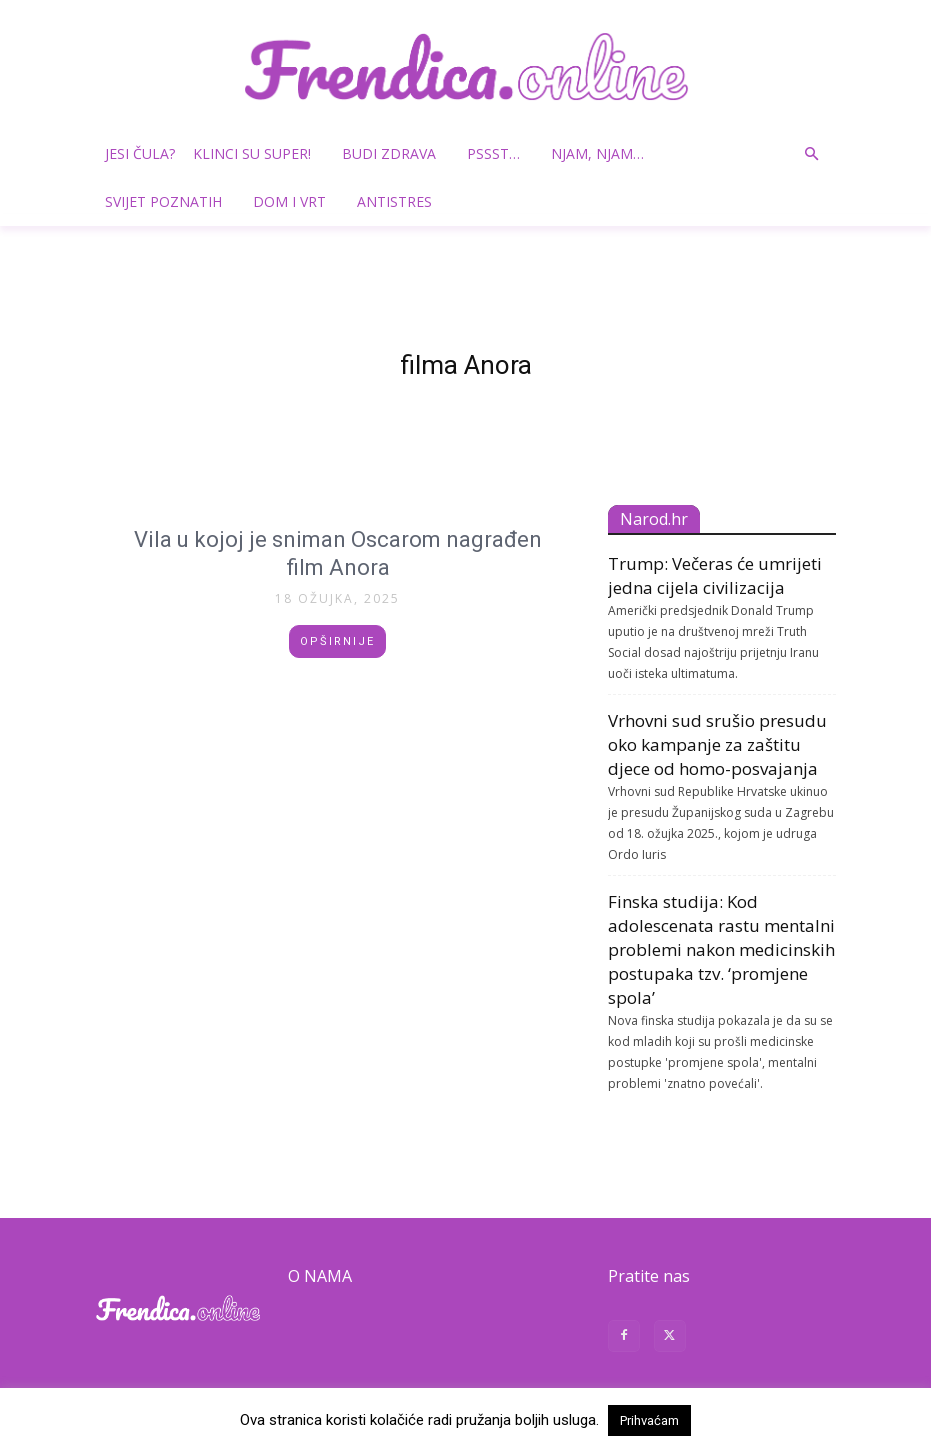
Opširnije (337, 641)
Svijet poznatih (171, 201)
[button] (812, 154)
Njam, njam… (597, 153)
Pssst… (501, 153)
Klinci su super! (259, 153)
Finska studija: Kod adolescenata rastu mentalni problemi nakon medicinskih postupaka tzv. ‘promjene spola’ (721, 949)
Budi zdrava (396, 153)
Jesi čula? (140, 153)
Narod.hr (654, 519)
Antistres (394, 201)
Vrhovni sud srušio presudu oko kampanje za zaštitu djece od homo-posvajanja (717, 744)
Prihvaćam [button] (649, 1420)
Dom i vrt (297, 201)
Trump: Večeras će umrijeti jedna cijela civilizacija (715, 575)
